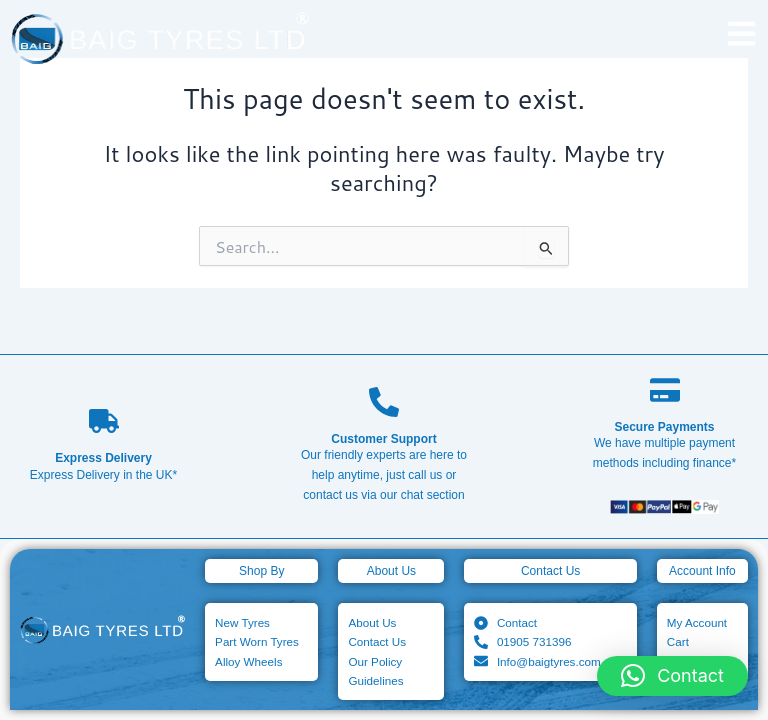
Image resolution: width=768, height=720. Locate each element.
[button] (672, 676)
